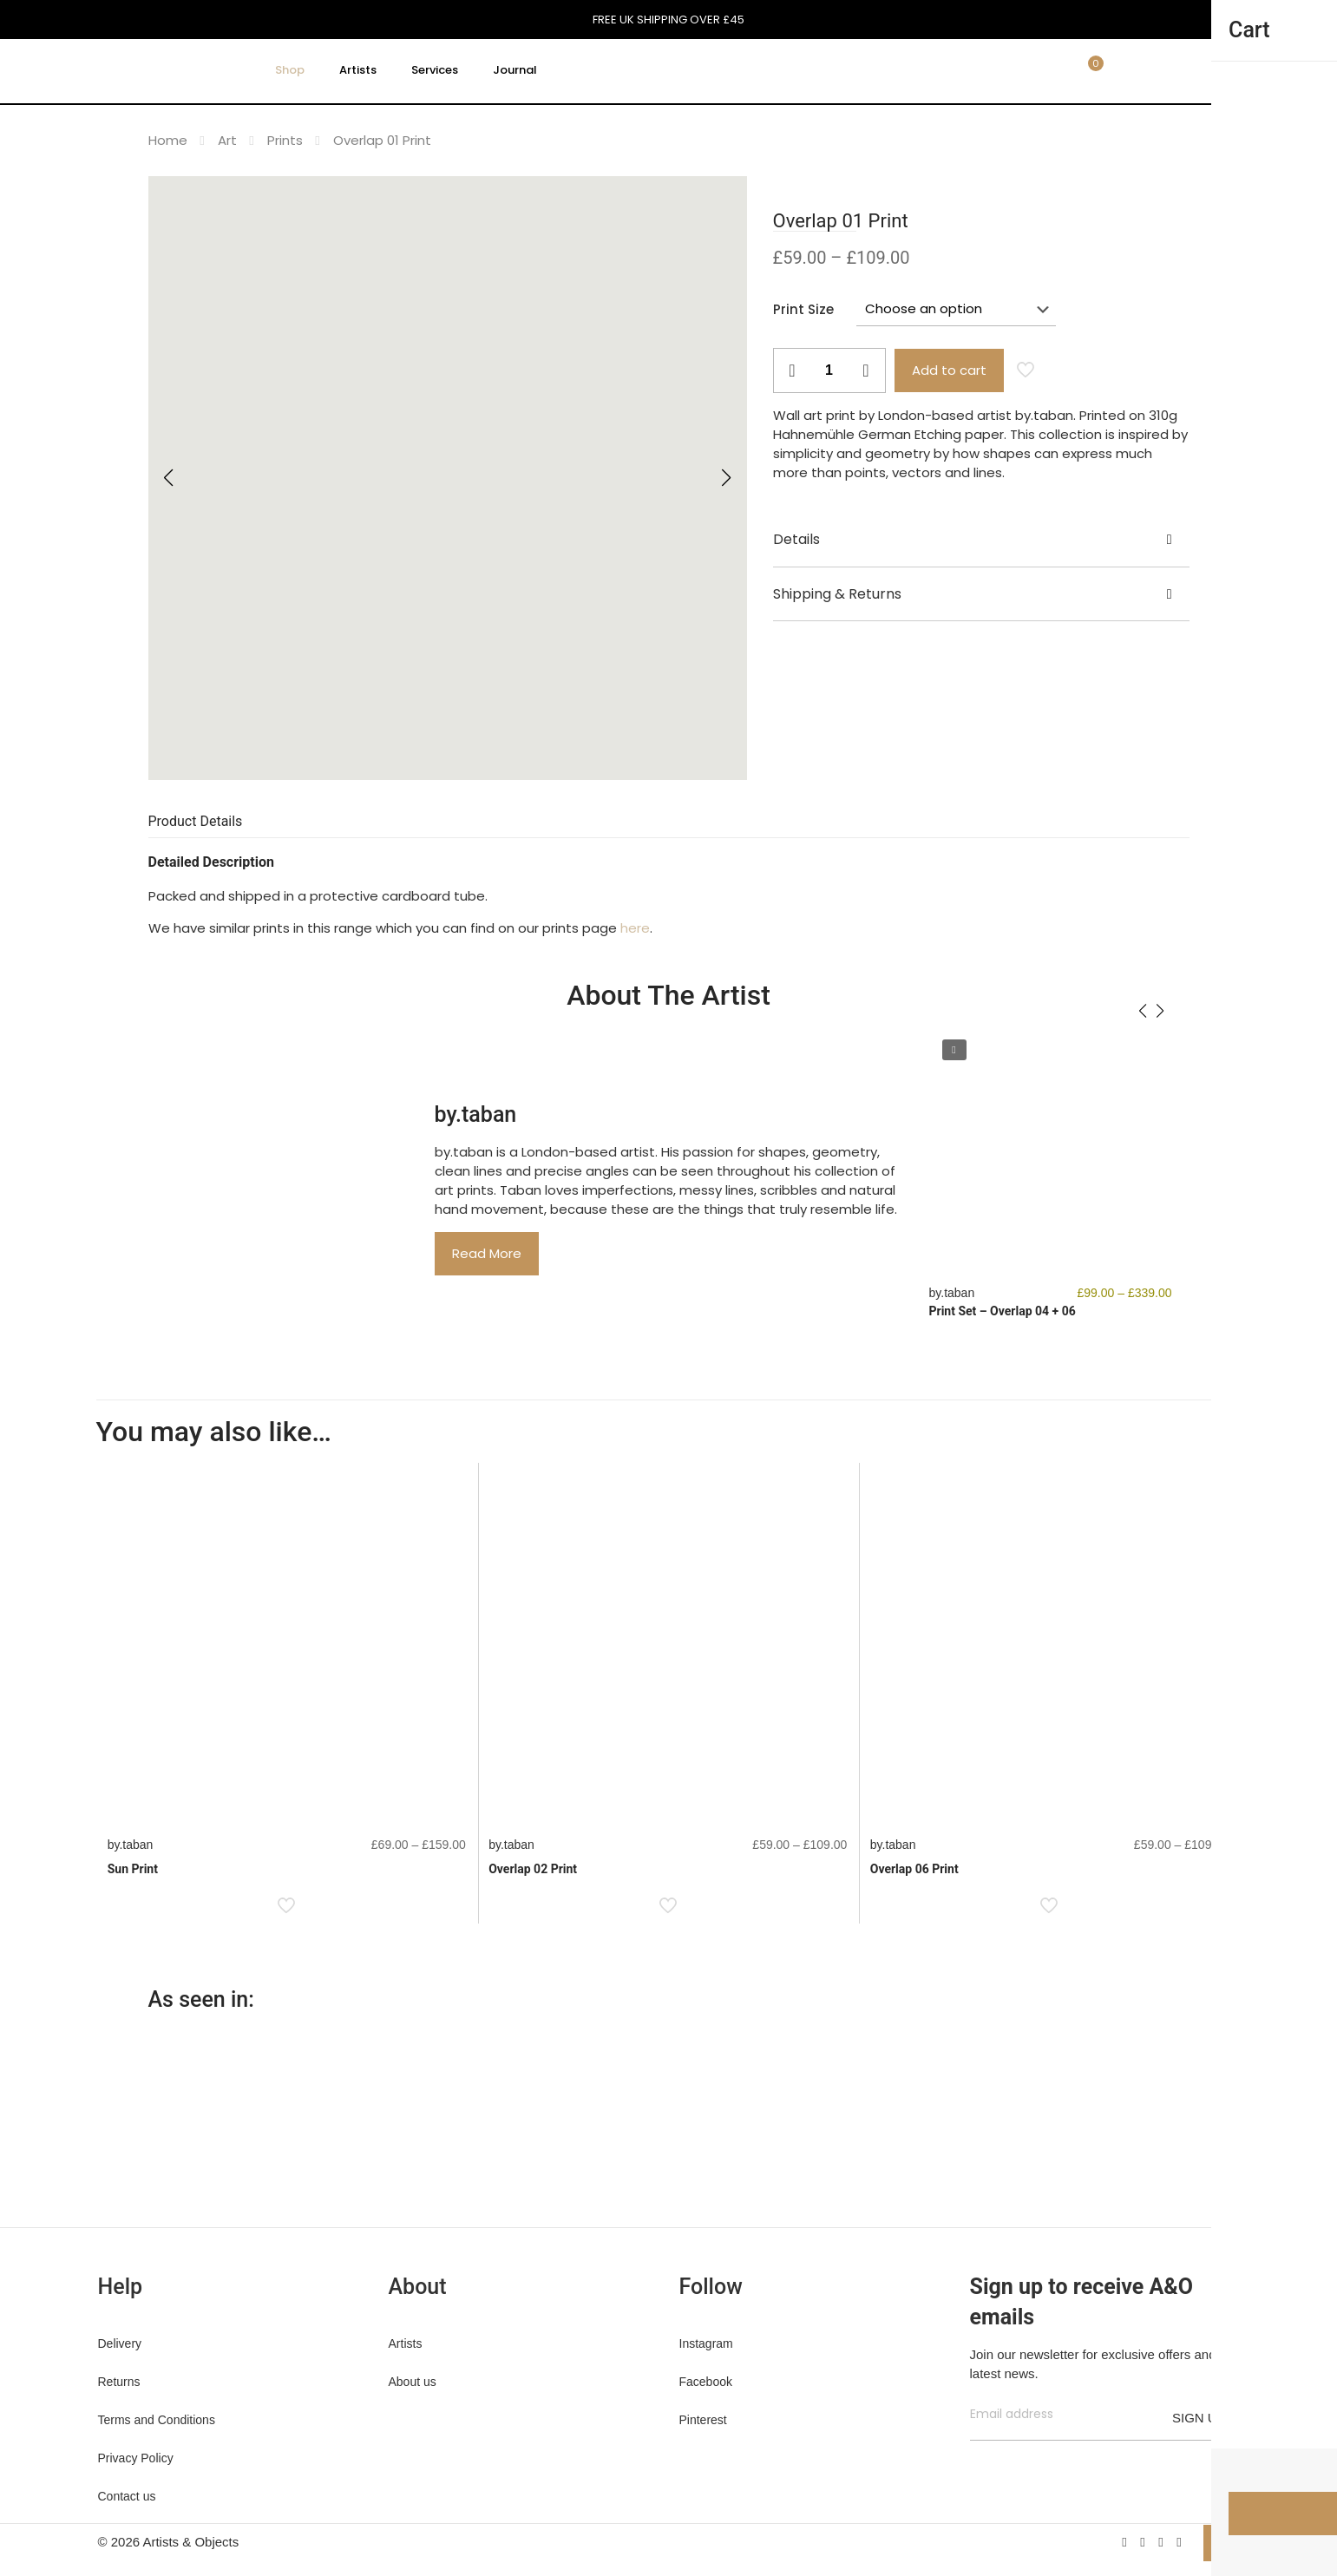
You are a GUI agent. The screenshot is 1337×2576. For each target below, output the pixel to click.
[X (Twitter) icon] (1143, 2541)
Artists (406, 2343)
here (635, 928)
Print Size (803, 309)
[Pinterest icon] (1161, 2541)
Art (227, 140)
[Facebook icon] (1124, 2541)
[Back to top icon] (1221, 2543)
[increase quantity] (866, 370)
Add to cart (949, 370)
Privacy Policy (136, 2458)
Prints (285, 140)
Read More (486, 1253)
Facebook (705, 2382)
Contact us (127, 2496)
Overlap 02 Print (532, 1869)
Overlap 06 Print (914, 1869)
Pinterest (703, 2420)
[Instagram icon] (1179, 2541)
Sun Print (133, 1869)
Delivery (120, 2343)
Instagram (706, 2343)
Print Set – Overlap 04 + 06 (1002, 1311)
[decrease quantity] (792, 370)
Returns (119, 2382)
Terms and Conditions (156, 2420)
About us (412, 2382)
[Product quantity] (829, 370)
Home (167, 140)
